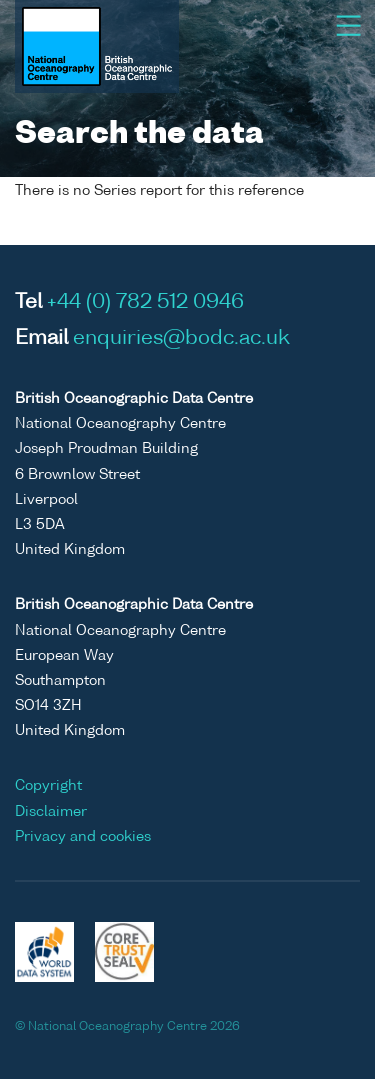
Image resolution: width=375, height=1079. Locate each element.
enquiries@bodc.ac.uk (181, 339)
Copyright (48, 786)
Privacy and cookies (83, 837)
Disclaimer (51, 812)
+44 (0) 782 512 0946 (145, 303)
